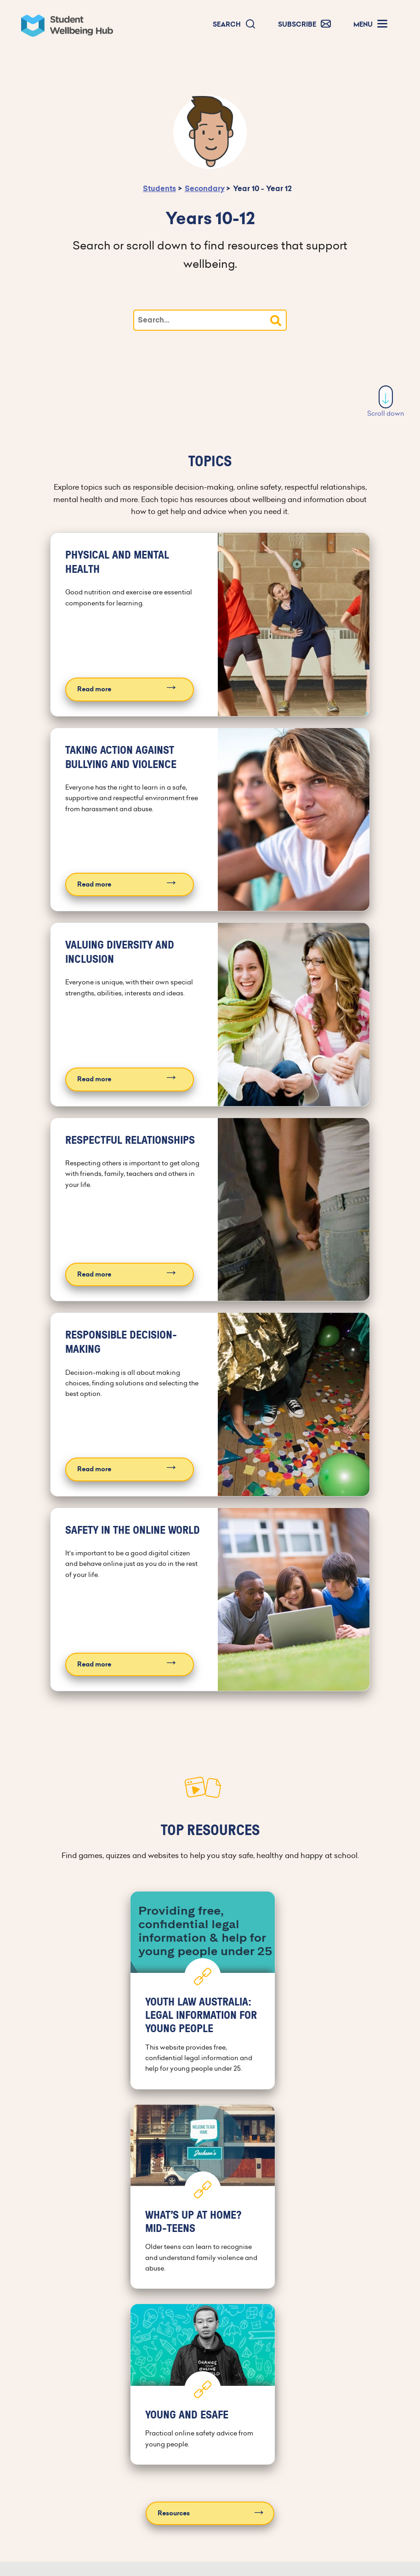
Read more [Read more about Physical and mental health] (94, 689)
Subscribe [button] (103, 2503)
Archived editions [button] (103, 2542)
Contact (335, 2421)
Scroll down (385, 401)
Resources (174, 2313)
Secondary (205, 188)
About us (287, 2421)
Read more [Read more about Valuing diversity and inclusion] (94, 1079)
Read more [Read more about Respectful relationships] (94, 1274)
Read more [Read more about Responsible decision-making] (94, 1469)
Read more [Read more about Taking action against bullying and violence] (94, 884)
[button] (234, 24)
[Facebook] (175, 2490)
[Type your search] (210, 320)
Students (159, 188)
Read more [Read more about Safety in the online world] (94, 1664)
